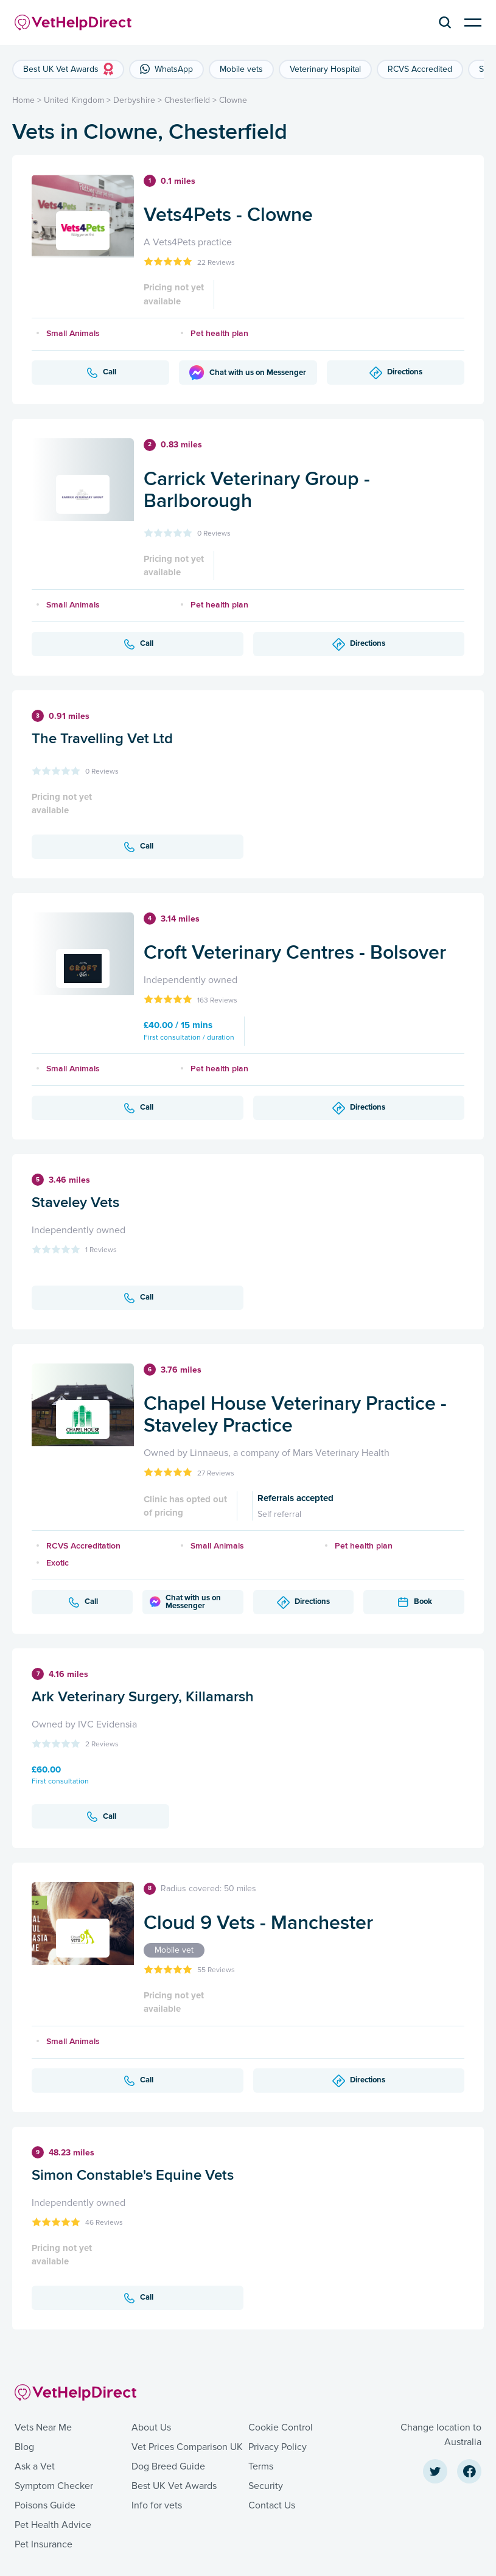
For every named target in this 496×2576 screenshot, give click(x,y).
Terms (260, 2466)
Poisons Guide (45, 2505)
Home (23, 100)
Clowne (233, 100)
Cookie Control (280, 2427)
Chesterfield (187, 100)
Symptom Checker (54, 2486)
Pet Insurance (43, 2544)
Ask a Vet (35, 2466)
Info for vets (156, 2505)
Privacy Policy (277, 2447)
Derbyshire (134, 100)
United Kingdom (74, 100)
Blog (24, 2447)
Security (265, 2486)
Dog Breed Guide (168, 2466)
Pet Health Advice (53, 2525)
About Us (151, 2427)
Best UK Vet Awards (174, 2486)
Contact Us (271, 2505)
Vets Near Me (43, 2427)
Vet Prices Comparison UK (187, 2447)
